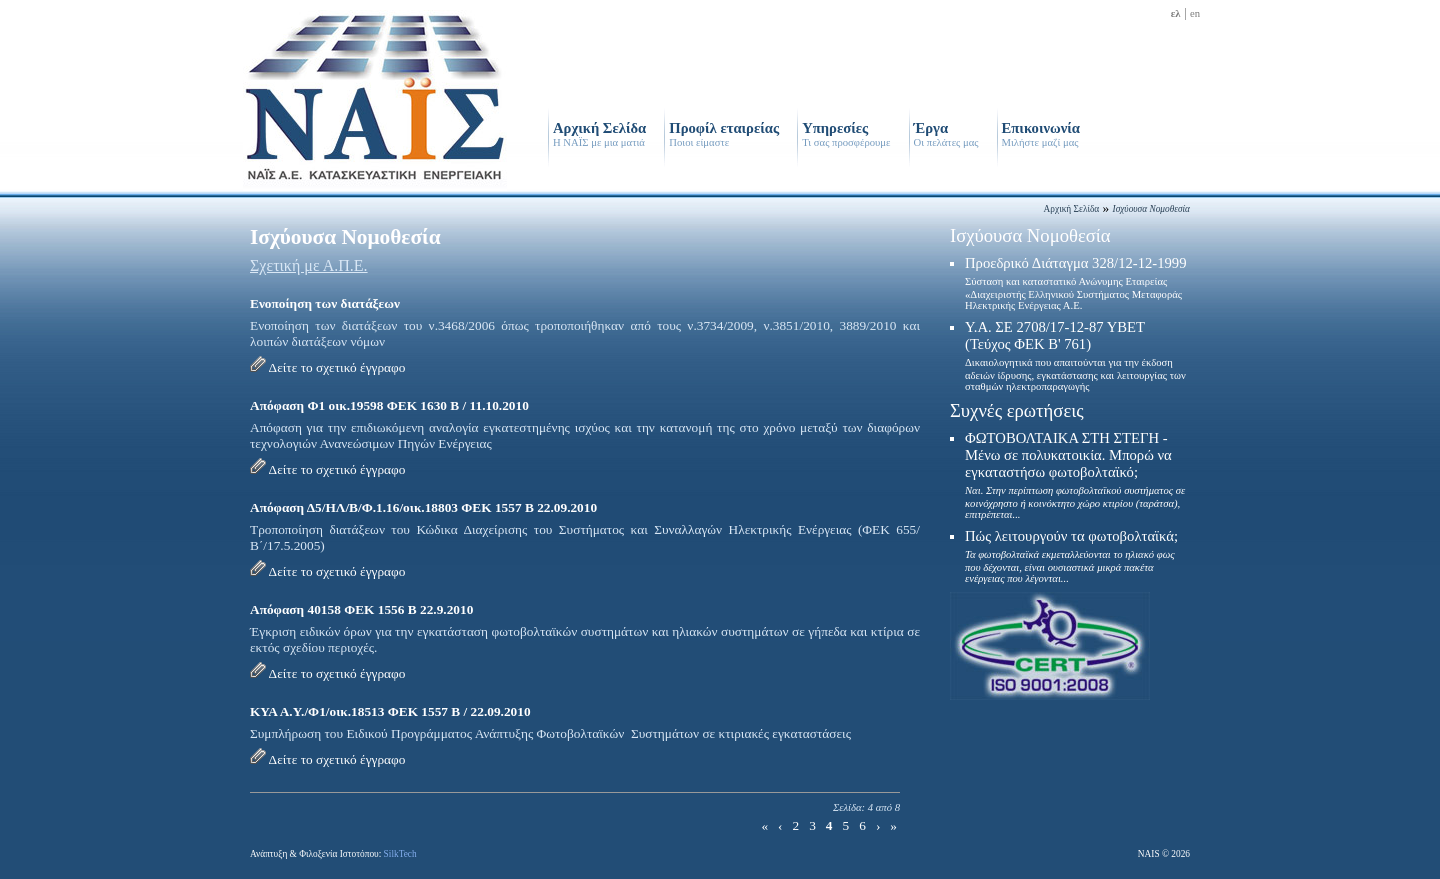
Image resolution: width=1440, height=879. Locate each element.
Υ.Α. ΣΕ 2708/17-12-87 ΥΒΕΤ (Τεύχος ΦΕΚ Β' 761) (1075, 355)
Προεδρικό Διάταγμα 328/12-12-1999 (1076, 283)
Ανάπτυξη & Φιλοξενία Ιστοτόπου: (333, 854)
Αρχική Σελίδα (599, 134)
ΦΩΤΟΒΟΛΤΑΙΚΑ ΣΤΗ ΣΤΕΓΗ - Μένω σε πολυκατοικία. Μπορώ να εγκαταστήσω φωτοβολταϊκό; (1075, 475)
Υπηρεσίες (846, 134)
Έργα (946, 134)
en (1195, 13)
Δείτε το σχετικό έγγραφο (337, 367)
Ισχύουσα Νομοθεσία (1030, 235)
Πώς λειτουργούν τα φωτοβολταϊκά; (1071, 556)
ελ (1176, 13)
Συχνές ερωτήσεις (1017, 410)
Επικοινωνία (1041, 134)
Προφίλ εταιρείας (724, 134)
